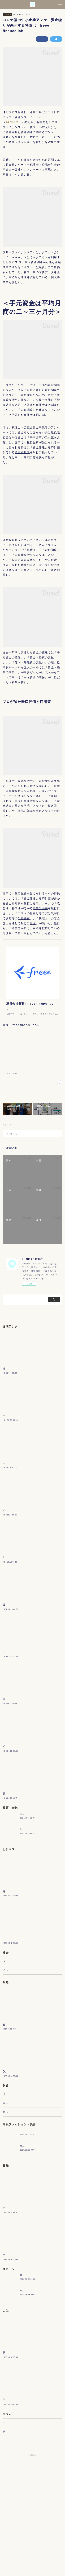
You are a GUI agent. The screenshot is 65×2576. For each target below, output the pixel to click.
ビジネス (7, 14)
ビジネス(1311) (10, 1077)
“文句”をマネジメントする (17, 2534)
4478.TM (12, 122)
